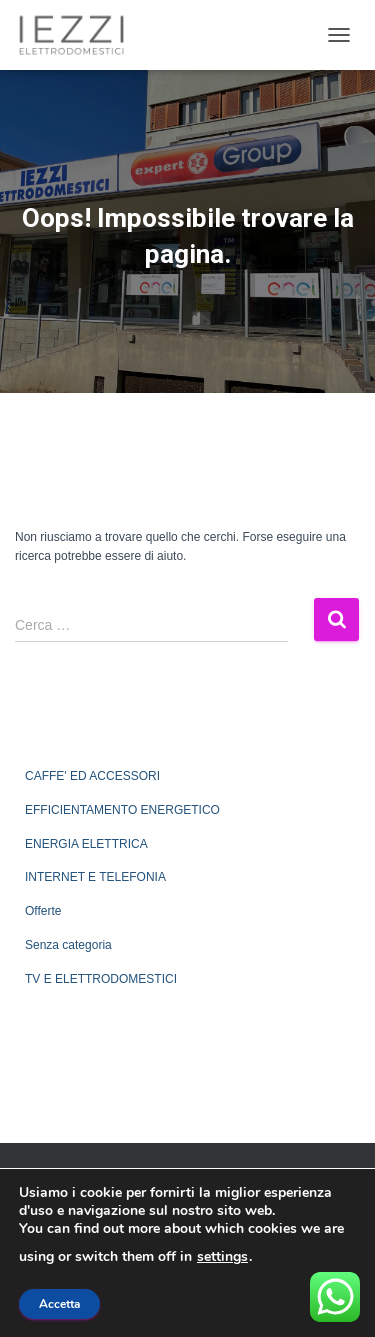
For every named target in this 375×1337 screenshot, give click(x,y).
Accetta (59, 1304)
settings (222, 1257)
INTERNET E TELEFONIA (95, 877)
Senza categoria (68, 945)
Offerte (43, 911)
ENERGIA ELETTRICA (86, 844)
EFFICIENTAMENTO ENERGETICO (122, 810)
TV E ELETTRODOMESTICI (101, 979)
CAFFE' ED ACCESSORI (92, 776)
